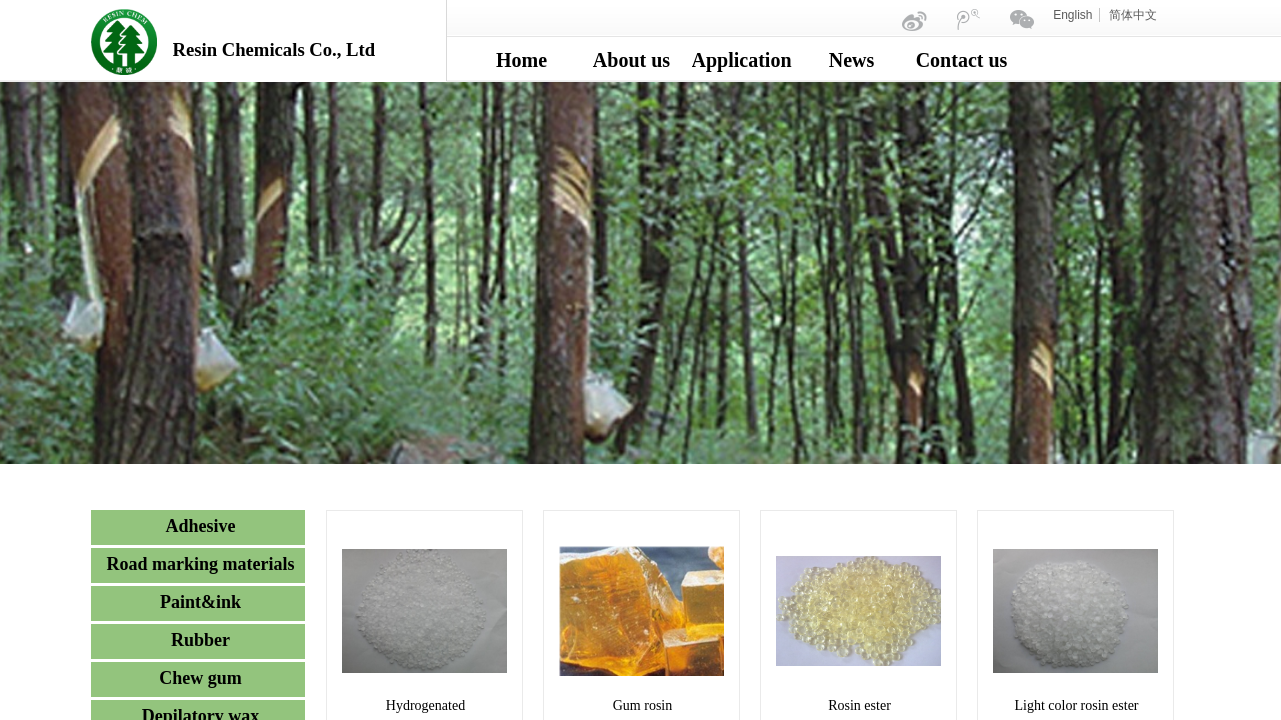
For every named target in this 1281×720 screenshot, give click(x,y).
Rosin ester (859, 705)
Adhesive (200, 526)
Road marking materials (201, 564)
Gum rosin (643, 705)
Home (521, 60)
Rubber (200, 640)
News (852, 60)
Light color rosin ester (1076, 705)
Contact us (962, 60)
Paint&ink (200, 602)
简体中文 (1133, 15)
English (1072, 15)
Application (742, 60)
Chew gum (200, 678)
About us (631, 60)
